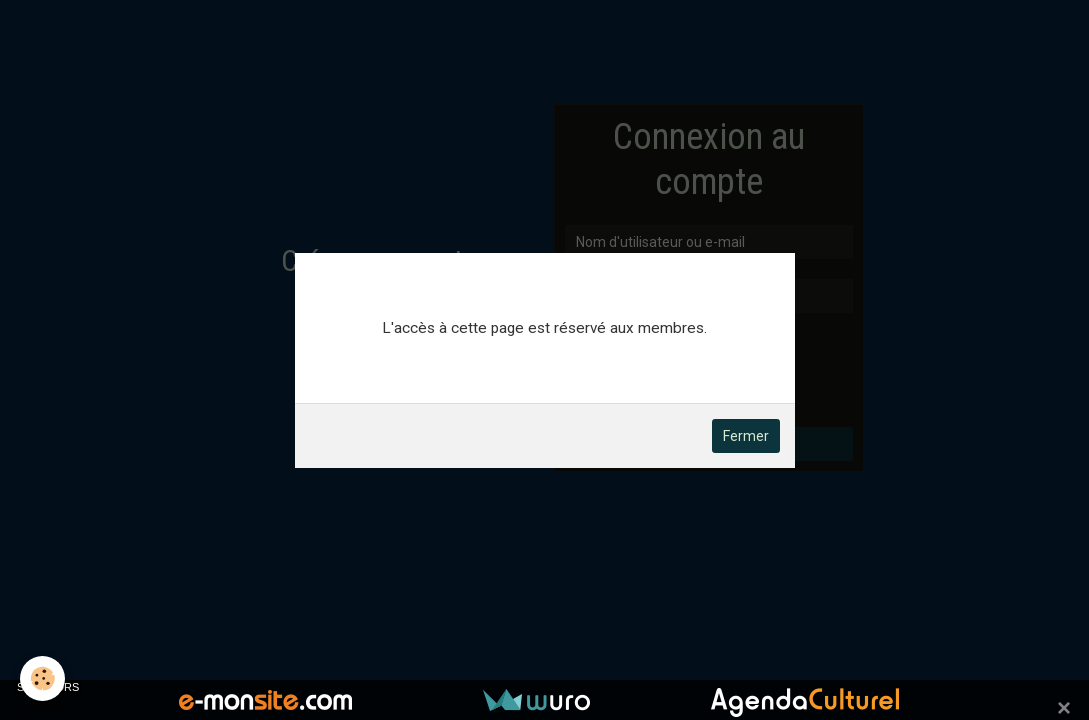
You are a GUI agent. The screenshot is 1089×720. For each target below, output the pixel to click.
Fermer (746, 436)
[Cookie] (42, 678)
